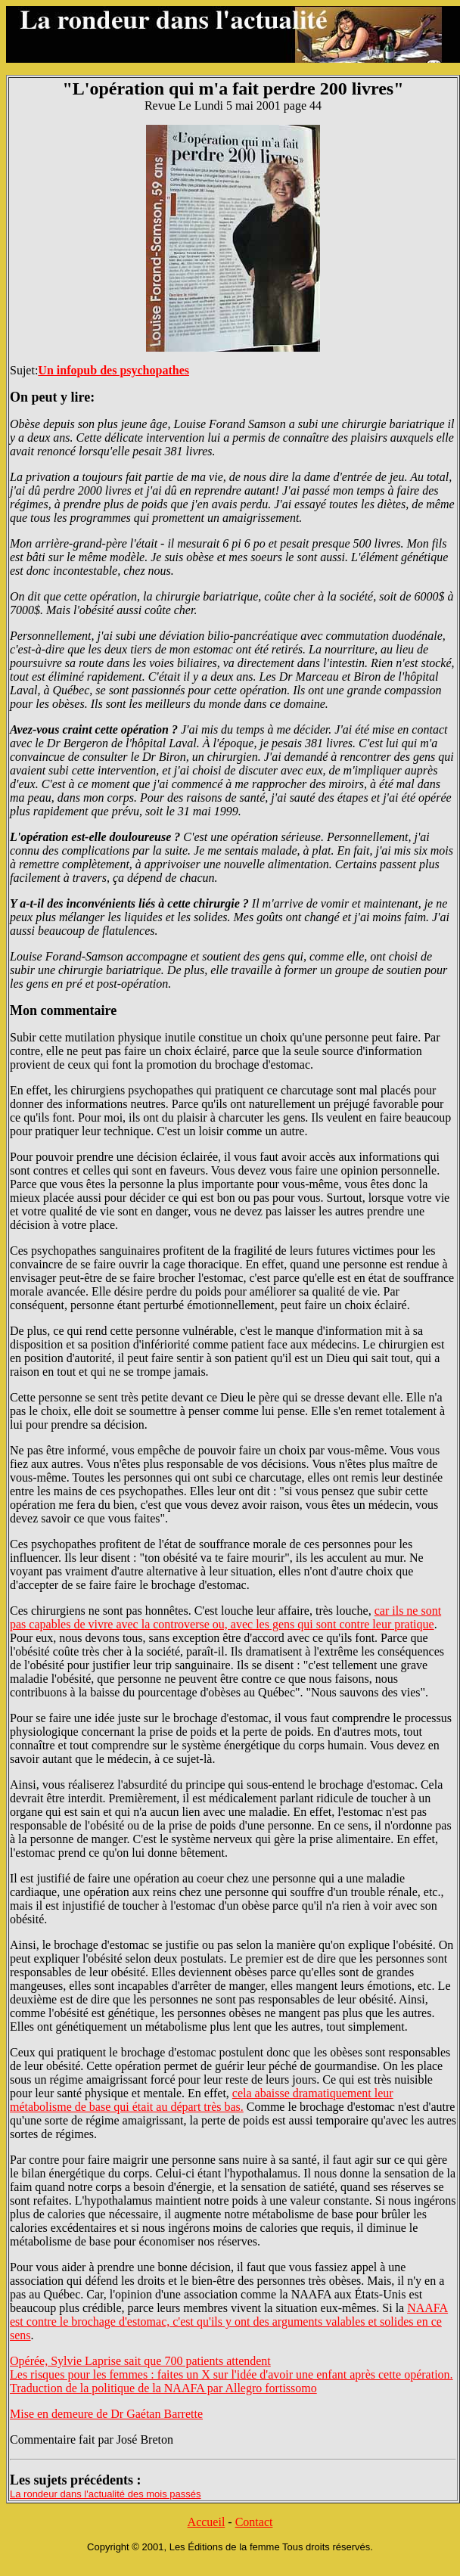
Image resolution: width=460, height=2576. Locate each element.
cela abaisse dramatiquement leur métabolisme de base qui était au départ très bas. (201, 2100)
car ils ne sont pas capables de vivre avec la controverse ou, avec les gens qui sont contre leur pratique (225, 1617)
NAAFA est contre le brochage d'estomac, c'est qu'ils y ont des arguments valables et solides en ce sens (229, 2321)
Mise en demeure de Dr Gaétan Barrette (106, 2413)
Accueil (206, 2521)
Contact (254, 2521)
